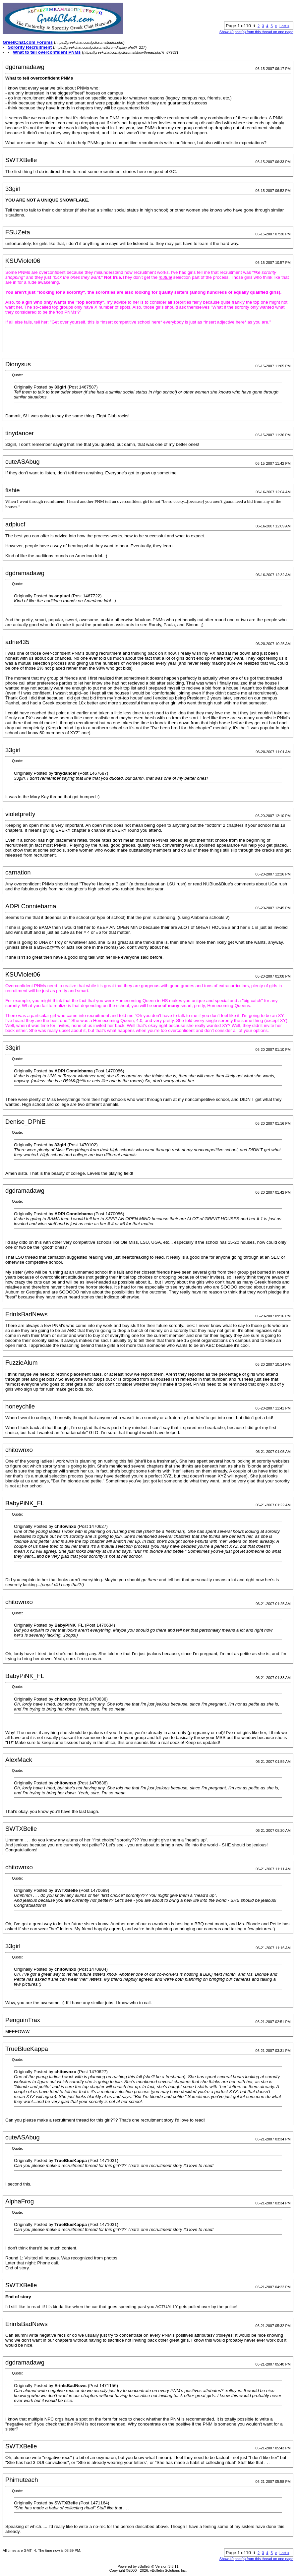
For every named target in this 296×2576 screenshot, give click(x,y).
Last (284, 26)
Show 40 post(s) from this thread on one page (256, 32)
